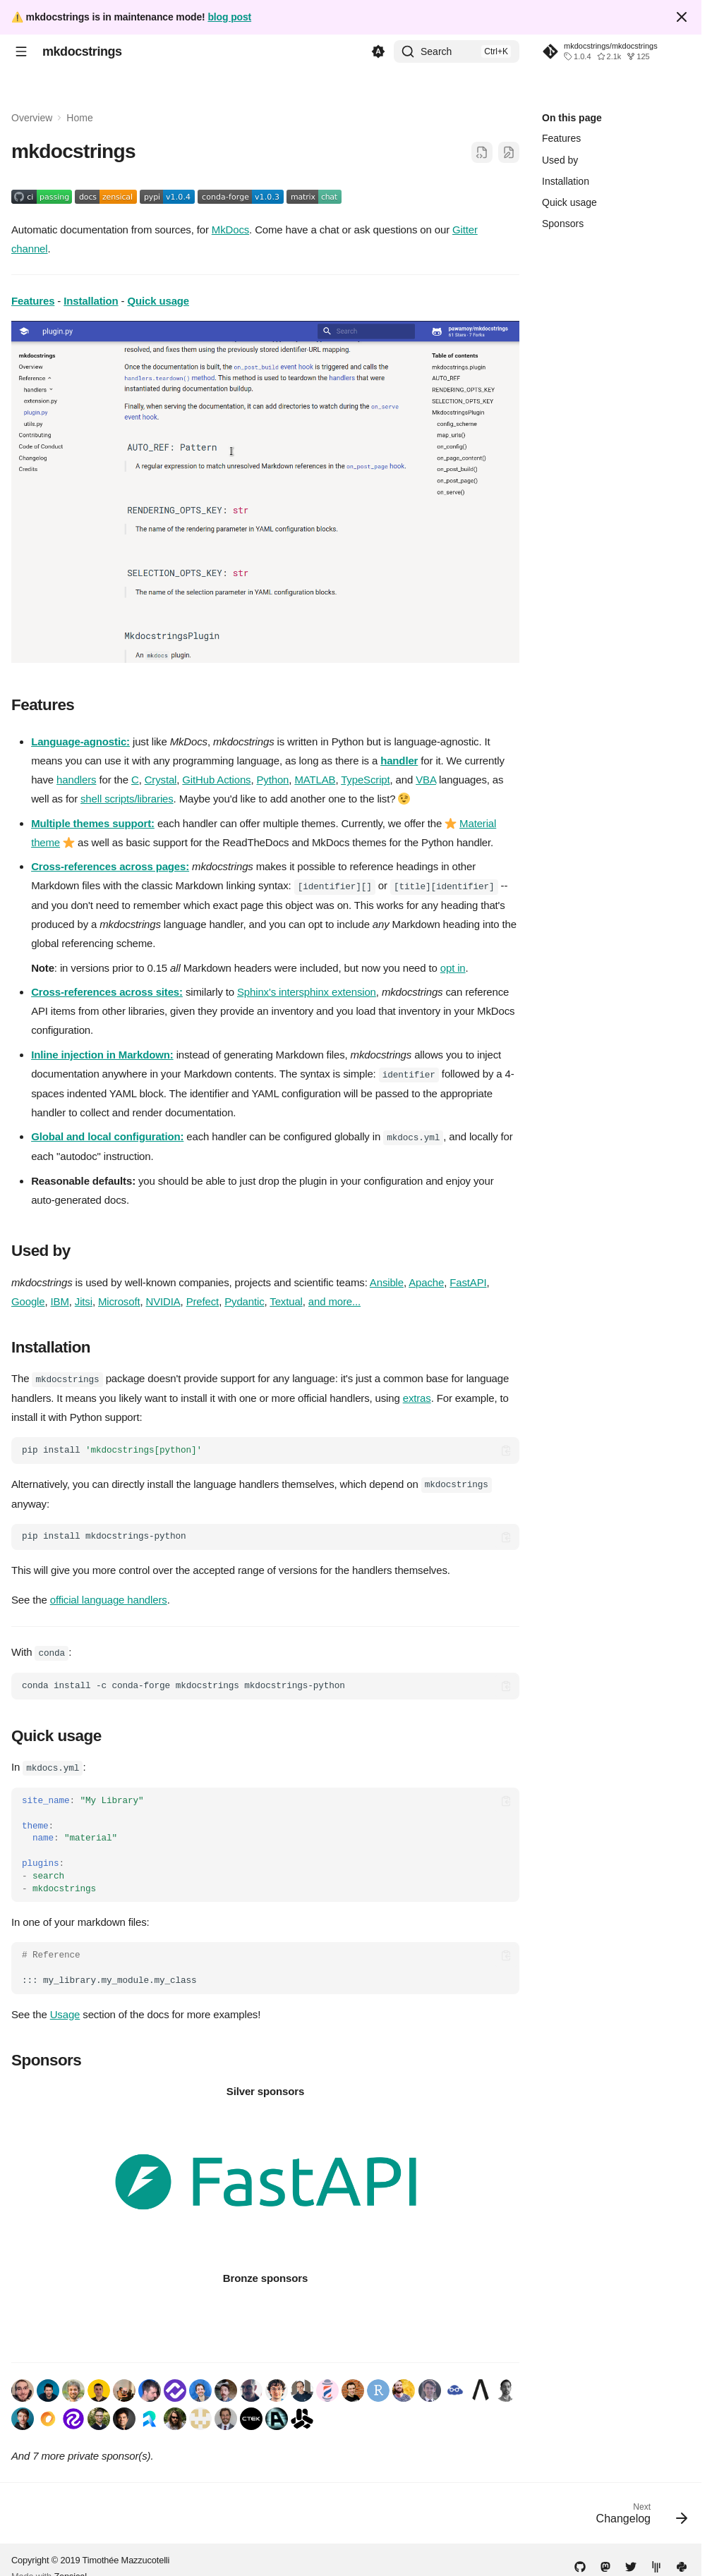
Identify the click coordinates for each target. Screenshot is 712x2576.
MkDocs (230, 230)
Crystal (161, 780)
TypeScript (365, 780)
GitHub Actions (216, 780)
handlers (76, 780)
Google (27, 1299)
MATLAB (314, 780)
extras (417, 1395)
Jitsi (83, 1299)
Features (32, 301)
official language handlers (108, 1596)
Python (273, 780)
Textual (286, 1299)
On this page (572, 117)
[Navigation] (21, 51)
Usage (65, 2009)
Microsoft (119, 1299)
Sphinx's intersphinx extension (306, 991)
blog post (229, 17)
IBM (60, 1299)
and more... (334, 1299)
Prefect (202, 1299)
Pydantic (244, 1299)
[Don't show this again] (681, 16)
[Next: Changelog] (637, 2512)
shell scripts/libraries (127, 799)
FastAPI (467, 1280)
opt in (453, 967)
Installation (91, 301)
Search (436, 51)
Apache (426, 1280)
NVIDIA (162, 1299)
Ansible (387, 1280)
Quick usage (158, 301)
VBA (426, 780)
